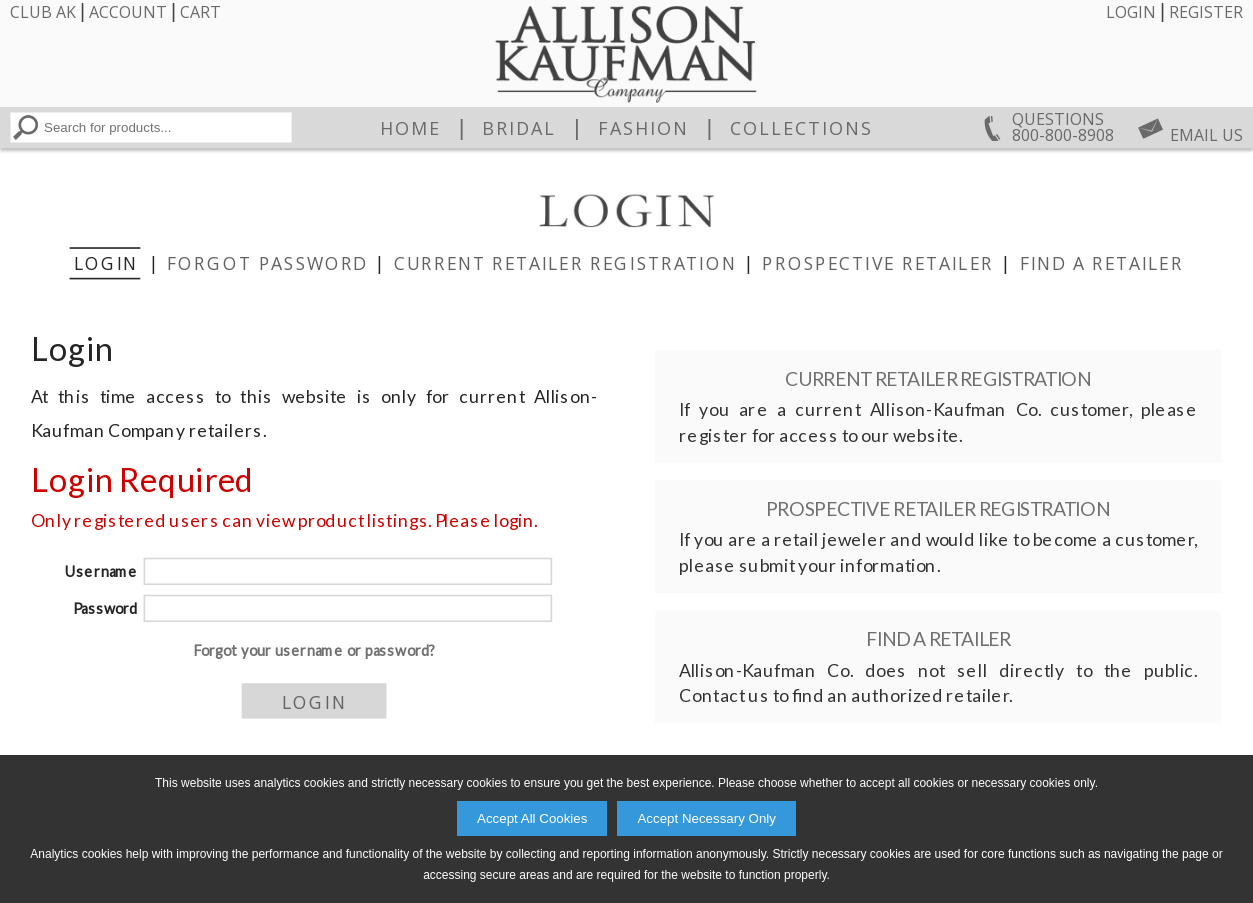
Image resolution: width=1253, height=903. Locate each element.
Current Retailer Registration (564, 263)
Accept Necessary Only (706, 818)
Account (128, 12)
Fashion (643, 128)
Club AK (43, 12)
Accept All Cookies (532, 818)
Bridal (519, 128)
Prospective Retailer (878, 263)
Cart (200, 12)
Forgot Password (266, 263)
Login (1131, 12)
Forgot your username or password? (313, 651)
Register (1206, 12)
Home (410, 128)
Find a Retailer (1101, 263)
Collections (801, 128)
